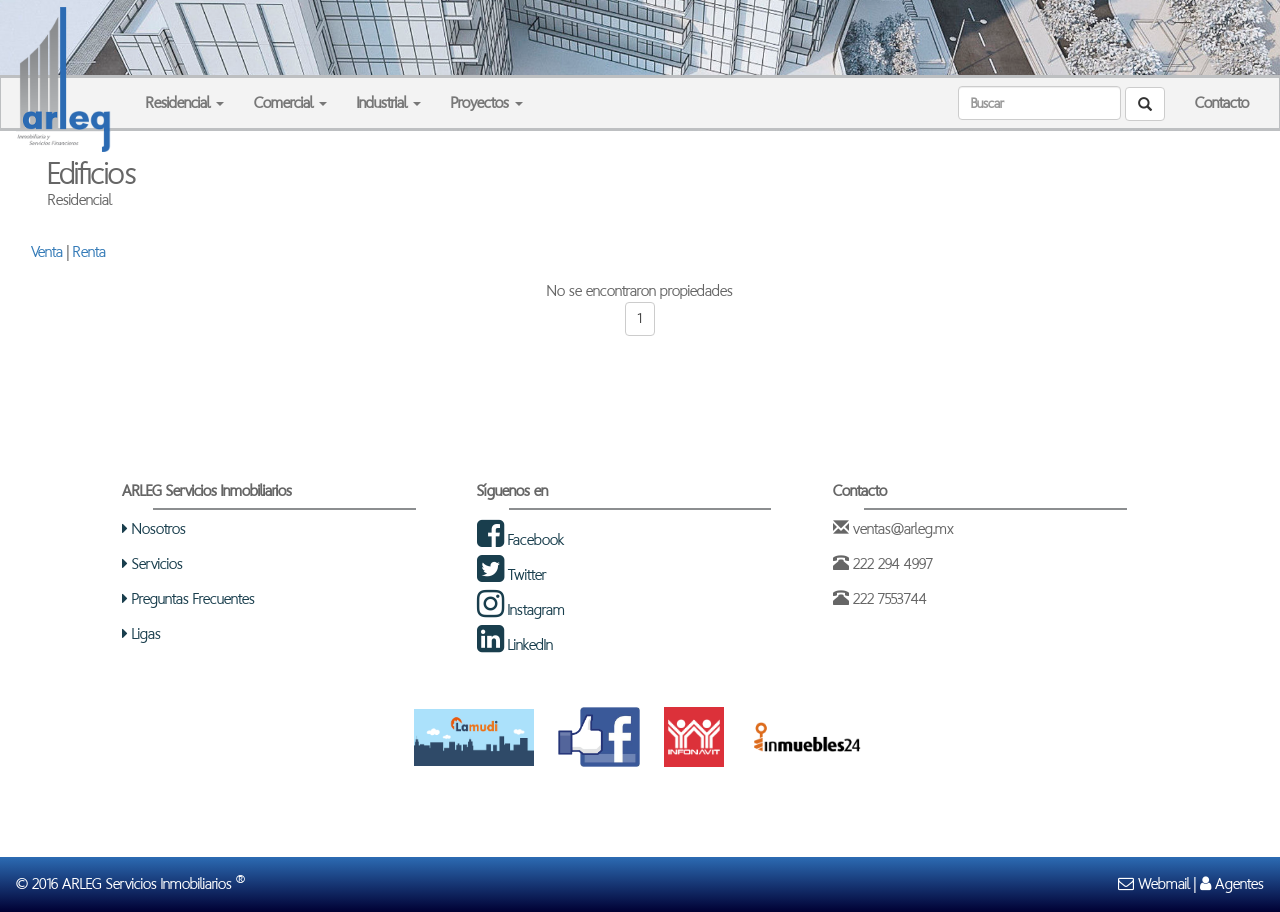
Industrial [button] (389, 102)
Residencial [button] (185, 102)
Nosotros (154, 528)
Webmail (1154, 883)
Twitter (511, 574)
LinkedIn (515, 644)
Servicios (152, 563)
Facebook (520, 539)
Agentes (1232, 883)
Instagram (521, 609)
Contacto (1222, 102)
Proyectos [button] (487, 102)
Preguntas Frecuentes (188, 598)
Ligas (141, 633)
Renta (89, 251)
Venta (47, 251)
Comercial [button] (290, 102)
